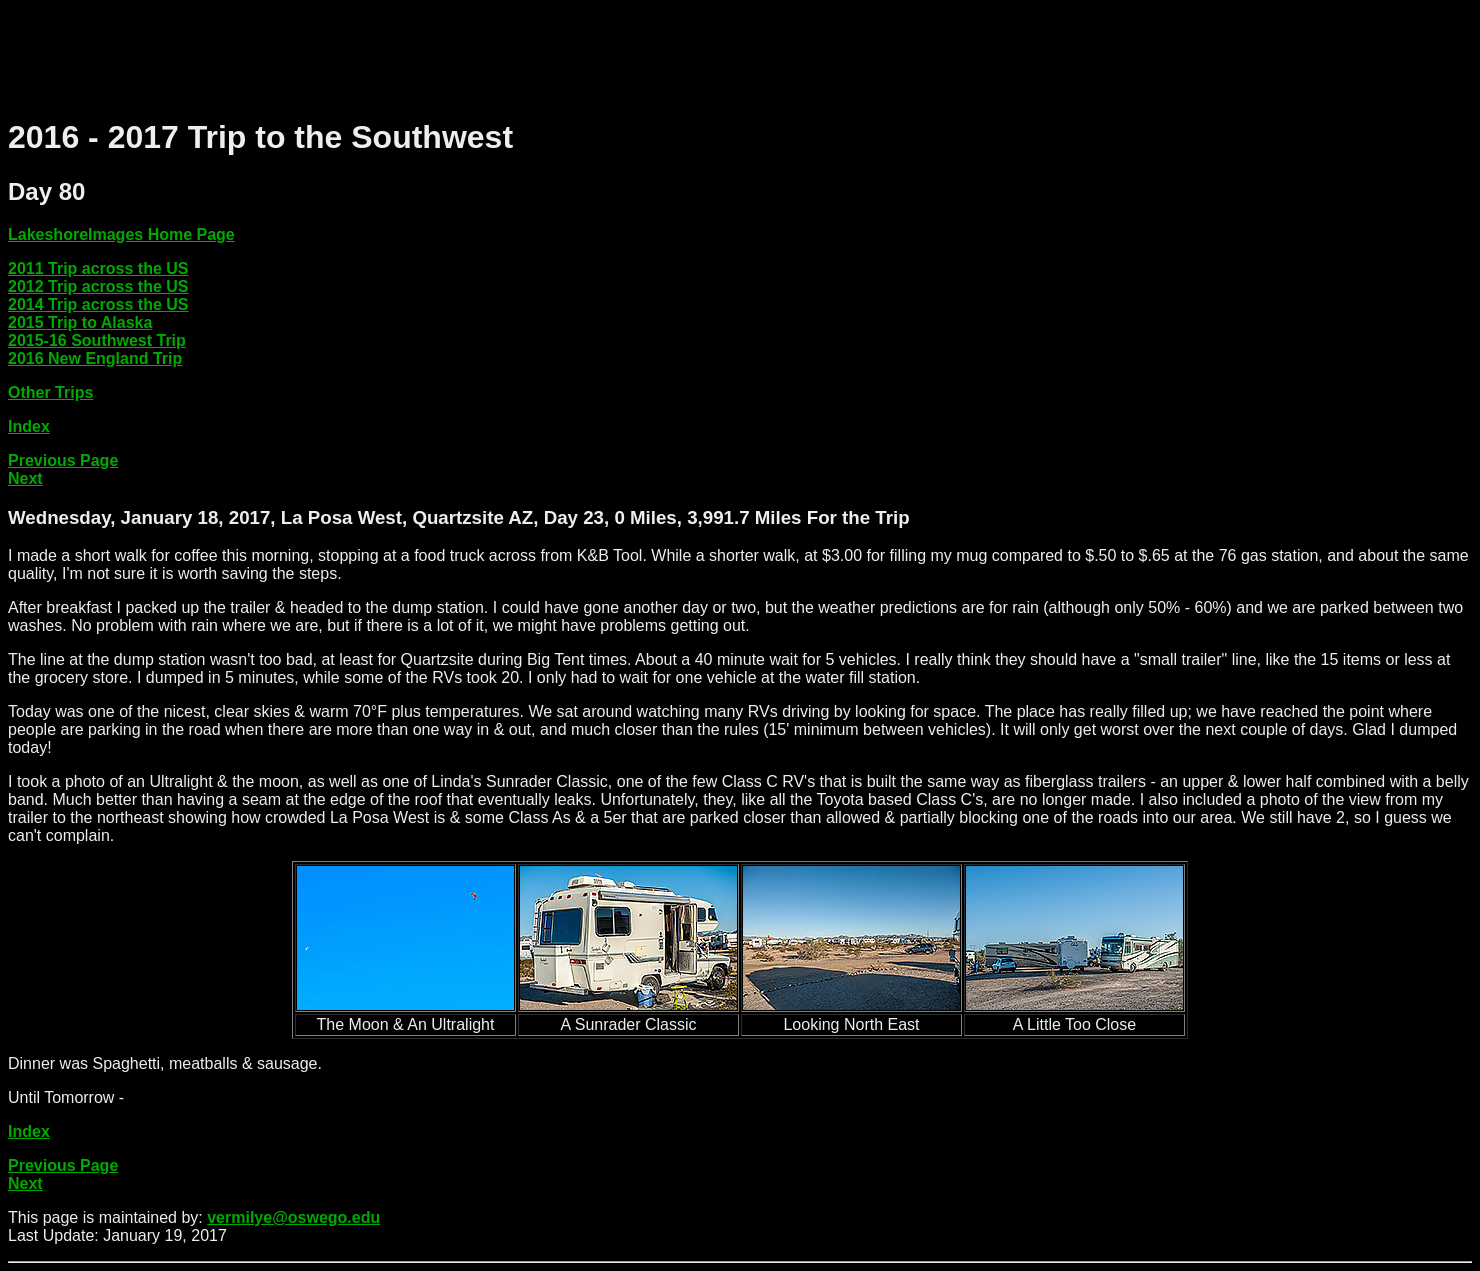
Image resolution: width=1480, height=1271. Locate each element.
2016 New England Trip (95, 358)
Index (29, 426)
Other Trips (50, 392)
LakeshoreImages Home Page (121, 234)
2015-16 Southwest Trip (97, 340)
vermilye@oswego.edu (293, 1217)
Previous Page (63, 460)
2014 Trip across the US (98, 304)
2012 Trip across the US (98, 286)
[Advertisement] (372, 53)
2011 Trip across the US (98, 268)
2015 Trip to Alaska (80, 322)
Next (25, 478)
